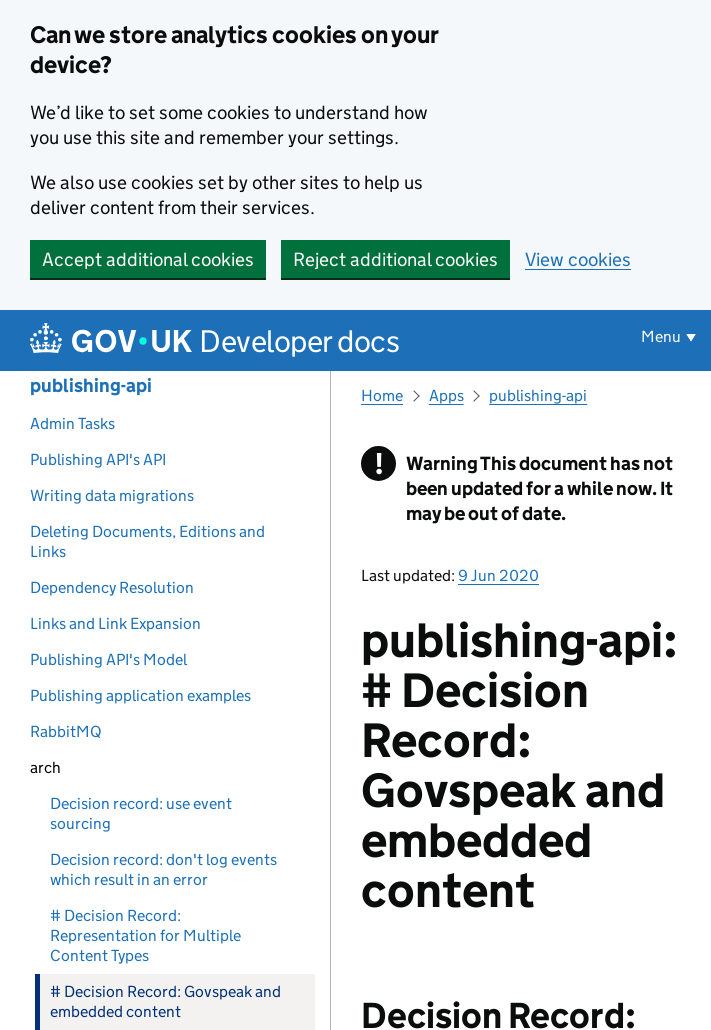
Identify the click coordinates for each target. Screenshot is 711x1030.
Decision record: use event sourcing (141, 813)
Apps (446, 395)
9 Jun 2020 (498, 575)
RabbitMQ (66, 731)
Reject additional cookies (395, 259)
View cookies (578, 259)
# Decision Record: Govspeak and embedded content (165, 1001)
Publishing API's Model (108, 659)
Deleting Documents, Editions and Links (147, 541)
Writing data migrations (112, 495)
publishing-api (91, 385)
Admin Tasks (72, 423)
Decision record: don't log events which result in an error (163, 869)
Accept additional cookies (148, 259)
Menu (661, 336)
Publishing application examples (140, 695)
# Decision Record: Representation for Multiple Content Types (145, 935)
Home (382, 395)
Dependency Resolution (112, 587)
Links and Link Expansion (115, 623)
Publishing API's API (98, 459)
